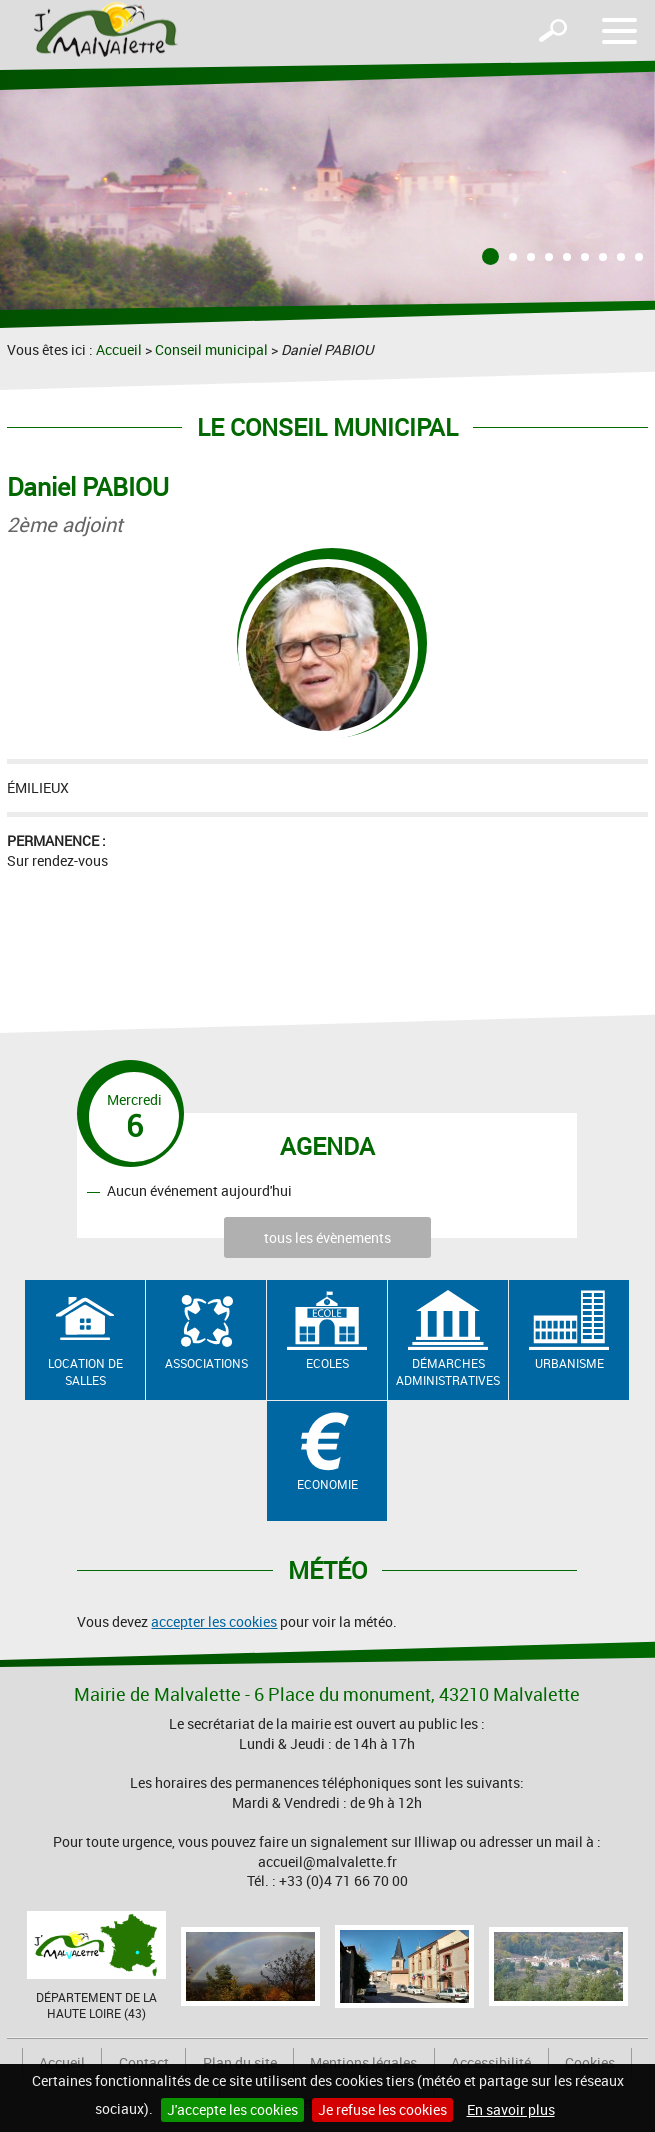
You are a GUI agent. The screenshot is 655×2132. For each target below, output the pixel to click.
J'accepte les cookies (232, 2109)
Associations (206, 1363)
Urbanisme (569, 1363)
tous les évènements (327, 1237)
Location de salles (85, 1371)
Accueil (119, 349)
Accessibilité (491, 2062)
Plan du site (240, 2062)
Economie (327, 1484)
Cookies (590, 2062)
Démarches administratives (448, 1371)
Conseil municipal (211, 349)
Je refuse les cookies (382, 2109)
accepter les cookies (214, 1621)
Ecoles (327, 1363)
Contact (144, 2062)
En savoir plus (511, 2109)
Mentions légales (363, 2062)
